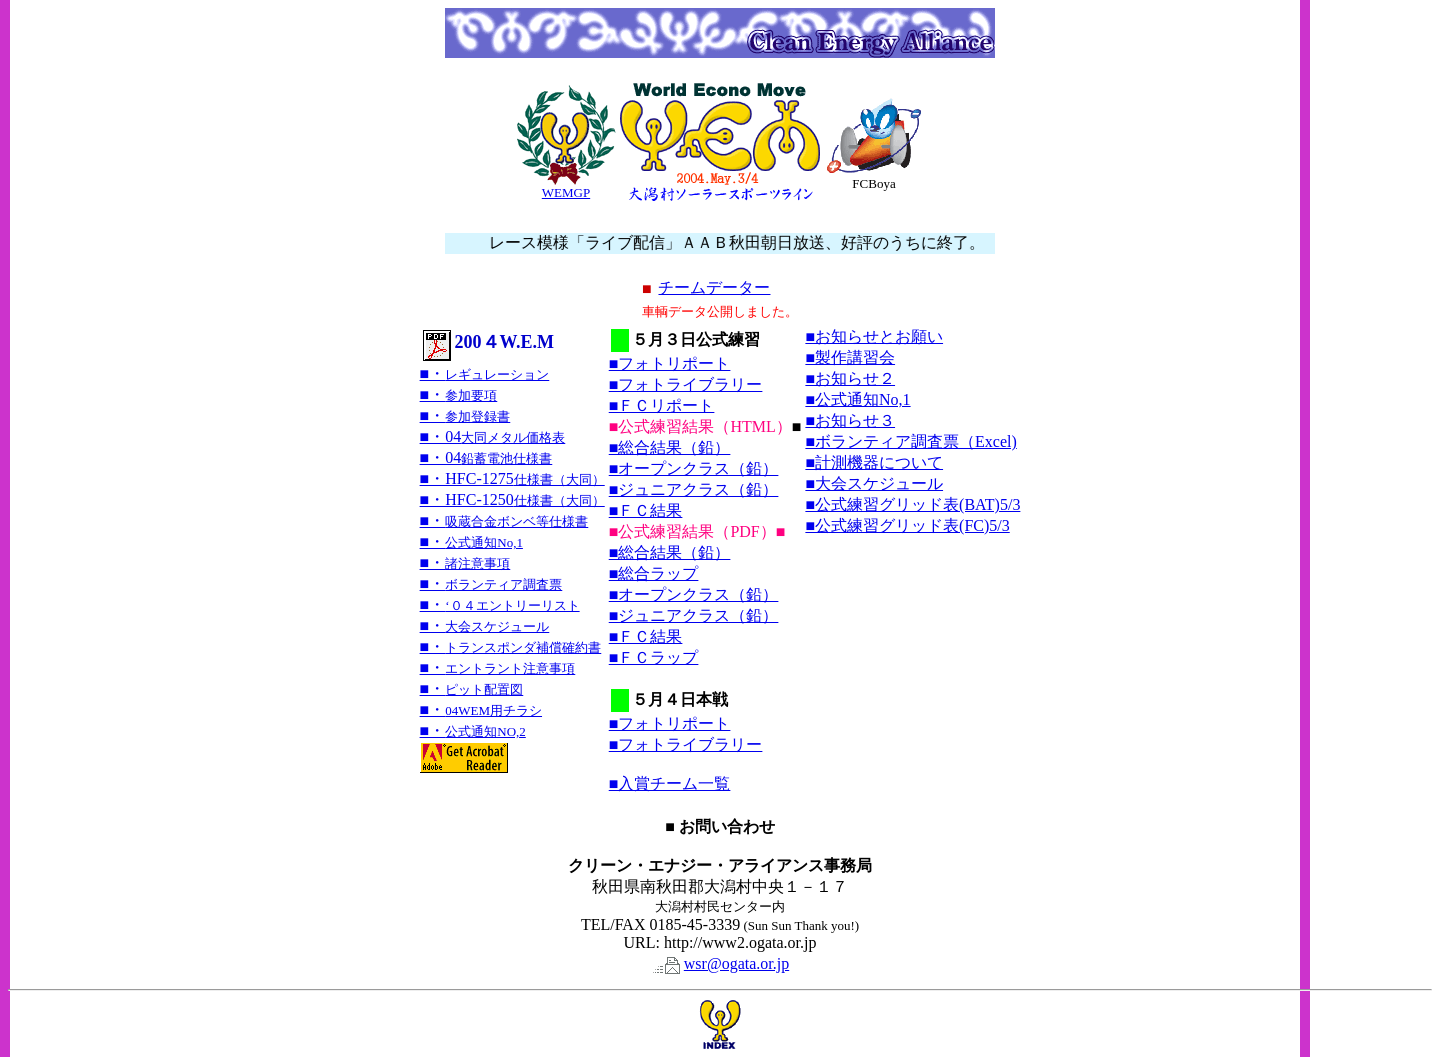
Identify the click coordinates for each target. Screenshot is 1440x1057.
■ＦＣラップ (654, 657)
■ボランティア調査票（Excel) (910, 441)
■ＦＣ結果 (646, 510)
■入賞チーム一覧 (670, 783)
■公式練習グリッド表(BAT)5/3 (912, 504)
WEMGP (566, 192)
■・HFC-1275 (512, 478)
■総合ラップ (654, 573)
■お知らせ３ (850, 420)
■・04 (493, 436)
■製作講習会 (850, 357)
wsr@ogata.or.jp (736, 963)
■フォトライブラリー (686, 384)
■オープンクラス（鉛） (694, 468)
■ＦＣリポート (662, 405)
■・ (485, 373)
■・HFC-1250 (512, 499)
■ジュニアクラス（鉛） (694, 489)
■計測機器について (874, 462)
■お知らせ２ (850, 378)
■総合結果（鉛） (670, 447)
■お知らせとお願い (874, 336)
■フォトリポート (670, 363)
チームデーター (714, 287)
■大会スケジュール (874, 483)
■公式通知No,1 (857, 399)
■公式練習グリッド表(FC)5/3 (907, 525)
